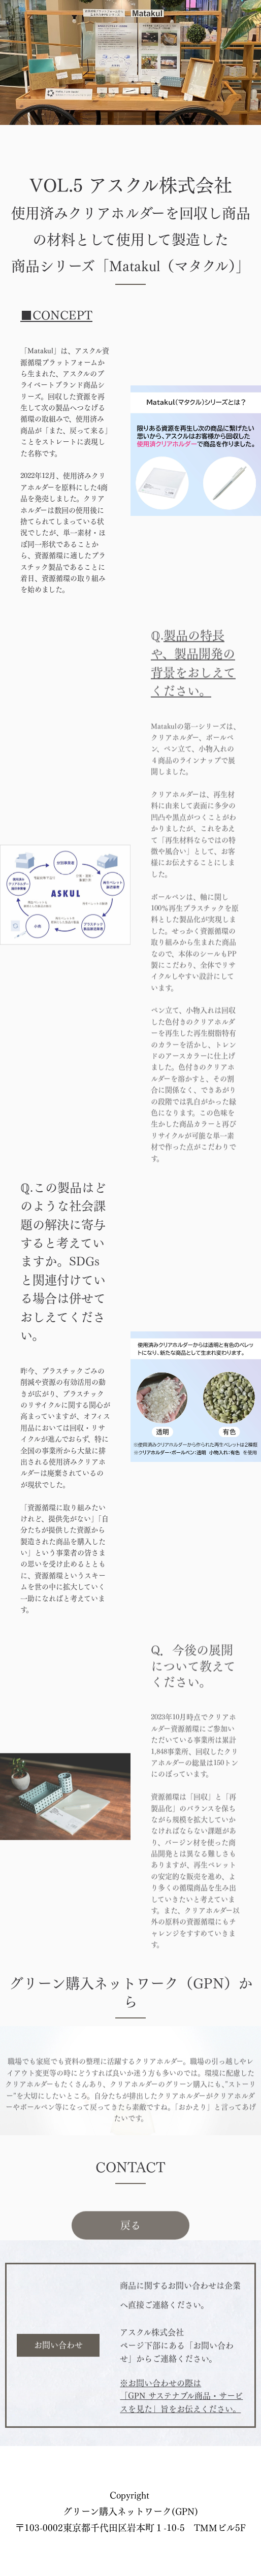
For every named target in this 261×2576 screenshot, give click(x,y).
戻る (130, 2248)
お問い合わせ (58, 2363)
